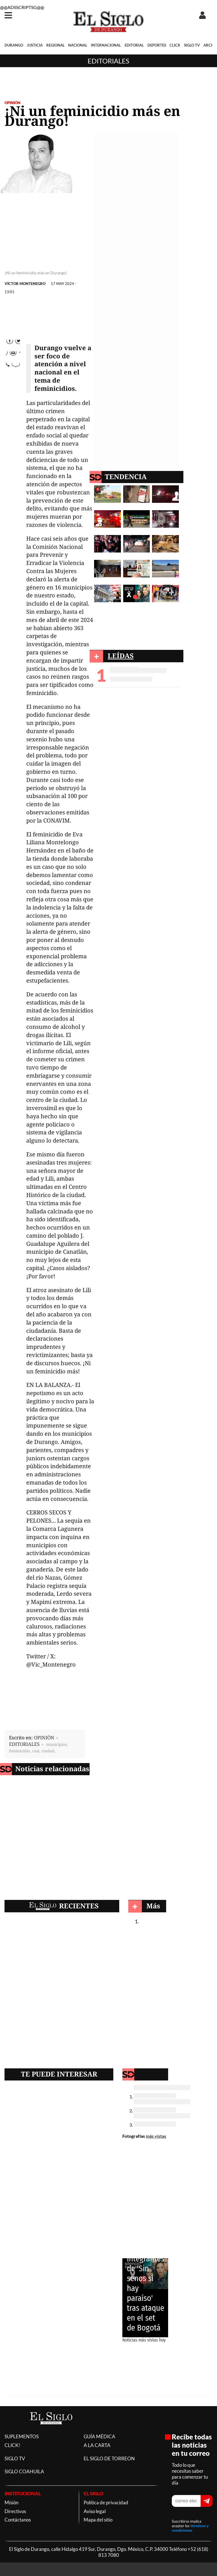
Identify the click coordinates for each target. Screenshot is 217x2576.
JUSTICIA (35, 45)
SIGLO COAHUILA (24, 2471)
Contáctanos (18, 2520)
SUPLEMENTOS (22, 2436)
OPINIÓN (12, 102)
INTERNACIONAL (106, 45)
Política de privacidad (106, 2502)
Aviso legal (95, 2511)
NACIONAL (77, 45)
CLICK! (12, 2445)
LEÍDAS (121, 655)
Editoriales (108, 61)
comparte (13, 378)
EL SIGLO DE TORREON (109, 2458)
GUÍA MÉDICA (99, 2436)
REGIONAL (55, 45)
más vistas (156, 2136)
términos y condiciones (190, 2528)
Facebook (13, 343)
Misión (11, 2502)
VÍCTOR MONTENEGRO (25, 283)
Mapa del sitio (98, 2520)
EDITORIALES (24, 1744)
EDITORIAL (134, 45)
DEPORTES (156, 45)
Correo (13, 366)
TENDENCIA (126, 476)
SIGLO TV (192, 45)
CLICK (175, 45)
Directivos (15, 2511)
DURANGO (14, 45)
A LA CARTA (97, 2445)
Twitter (13, 355)
